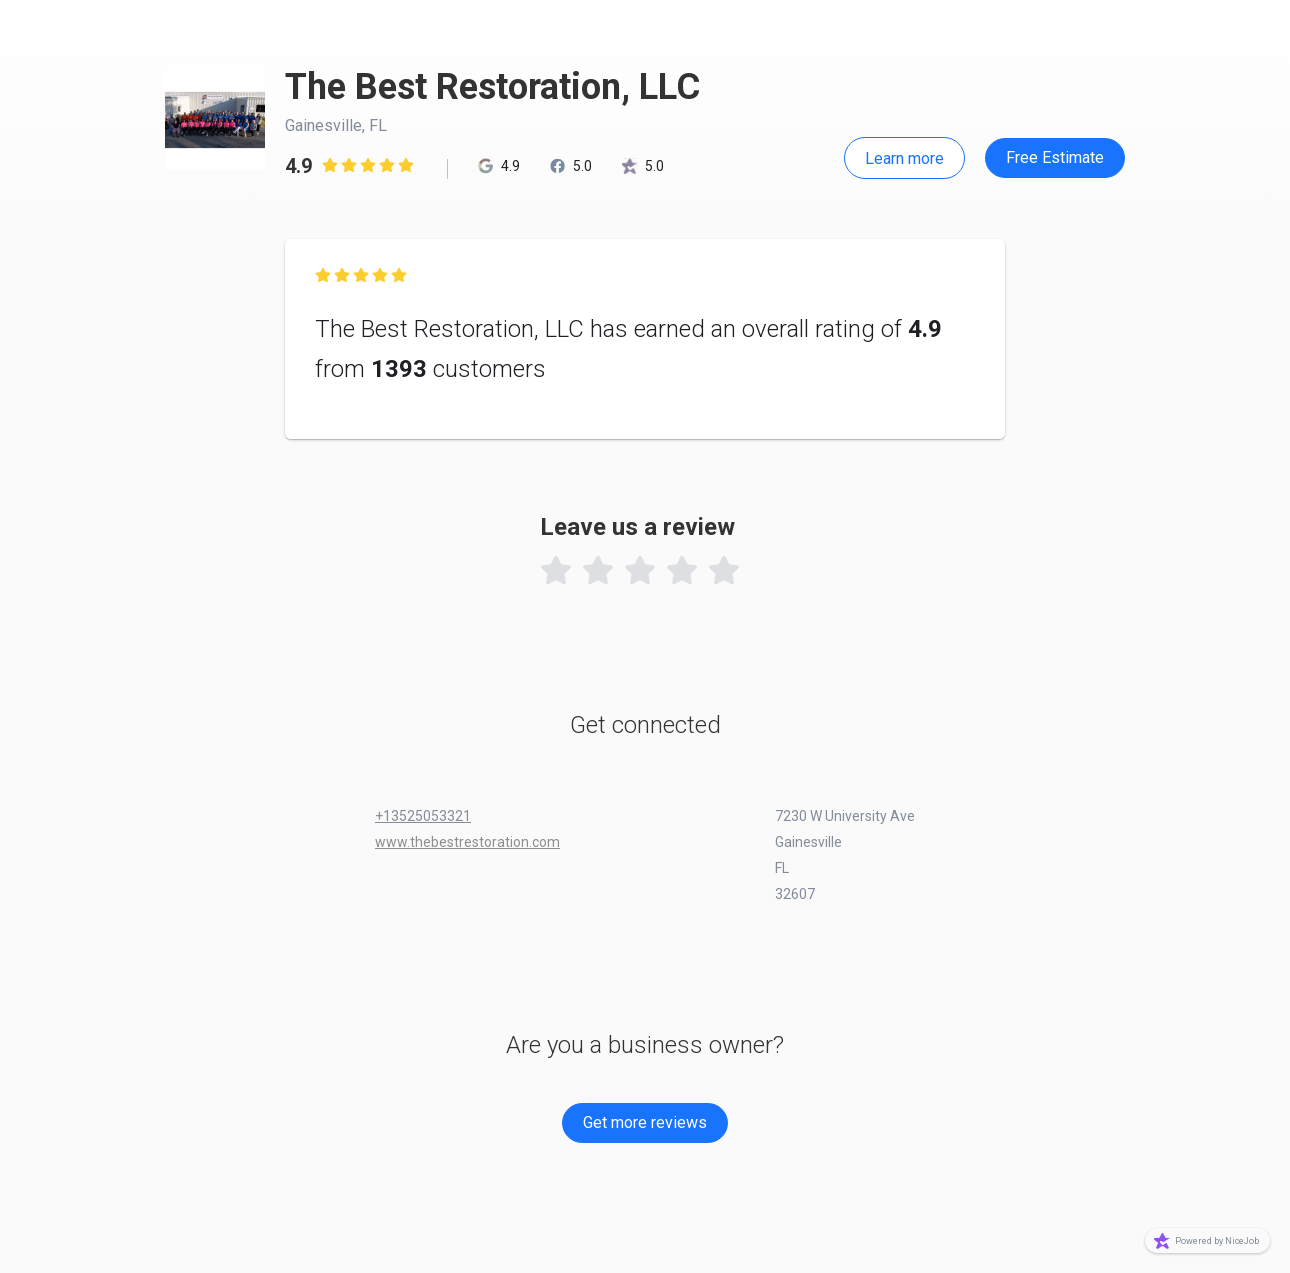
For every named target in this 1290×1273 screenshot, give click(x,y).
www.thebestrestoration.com (467, 842)
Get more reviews (645, 1122)
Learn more (904, 158)
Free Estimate (1055, 157)
